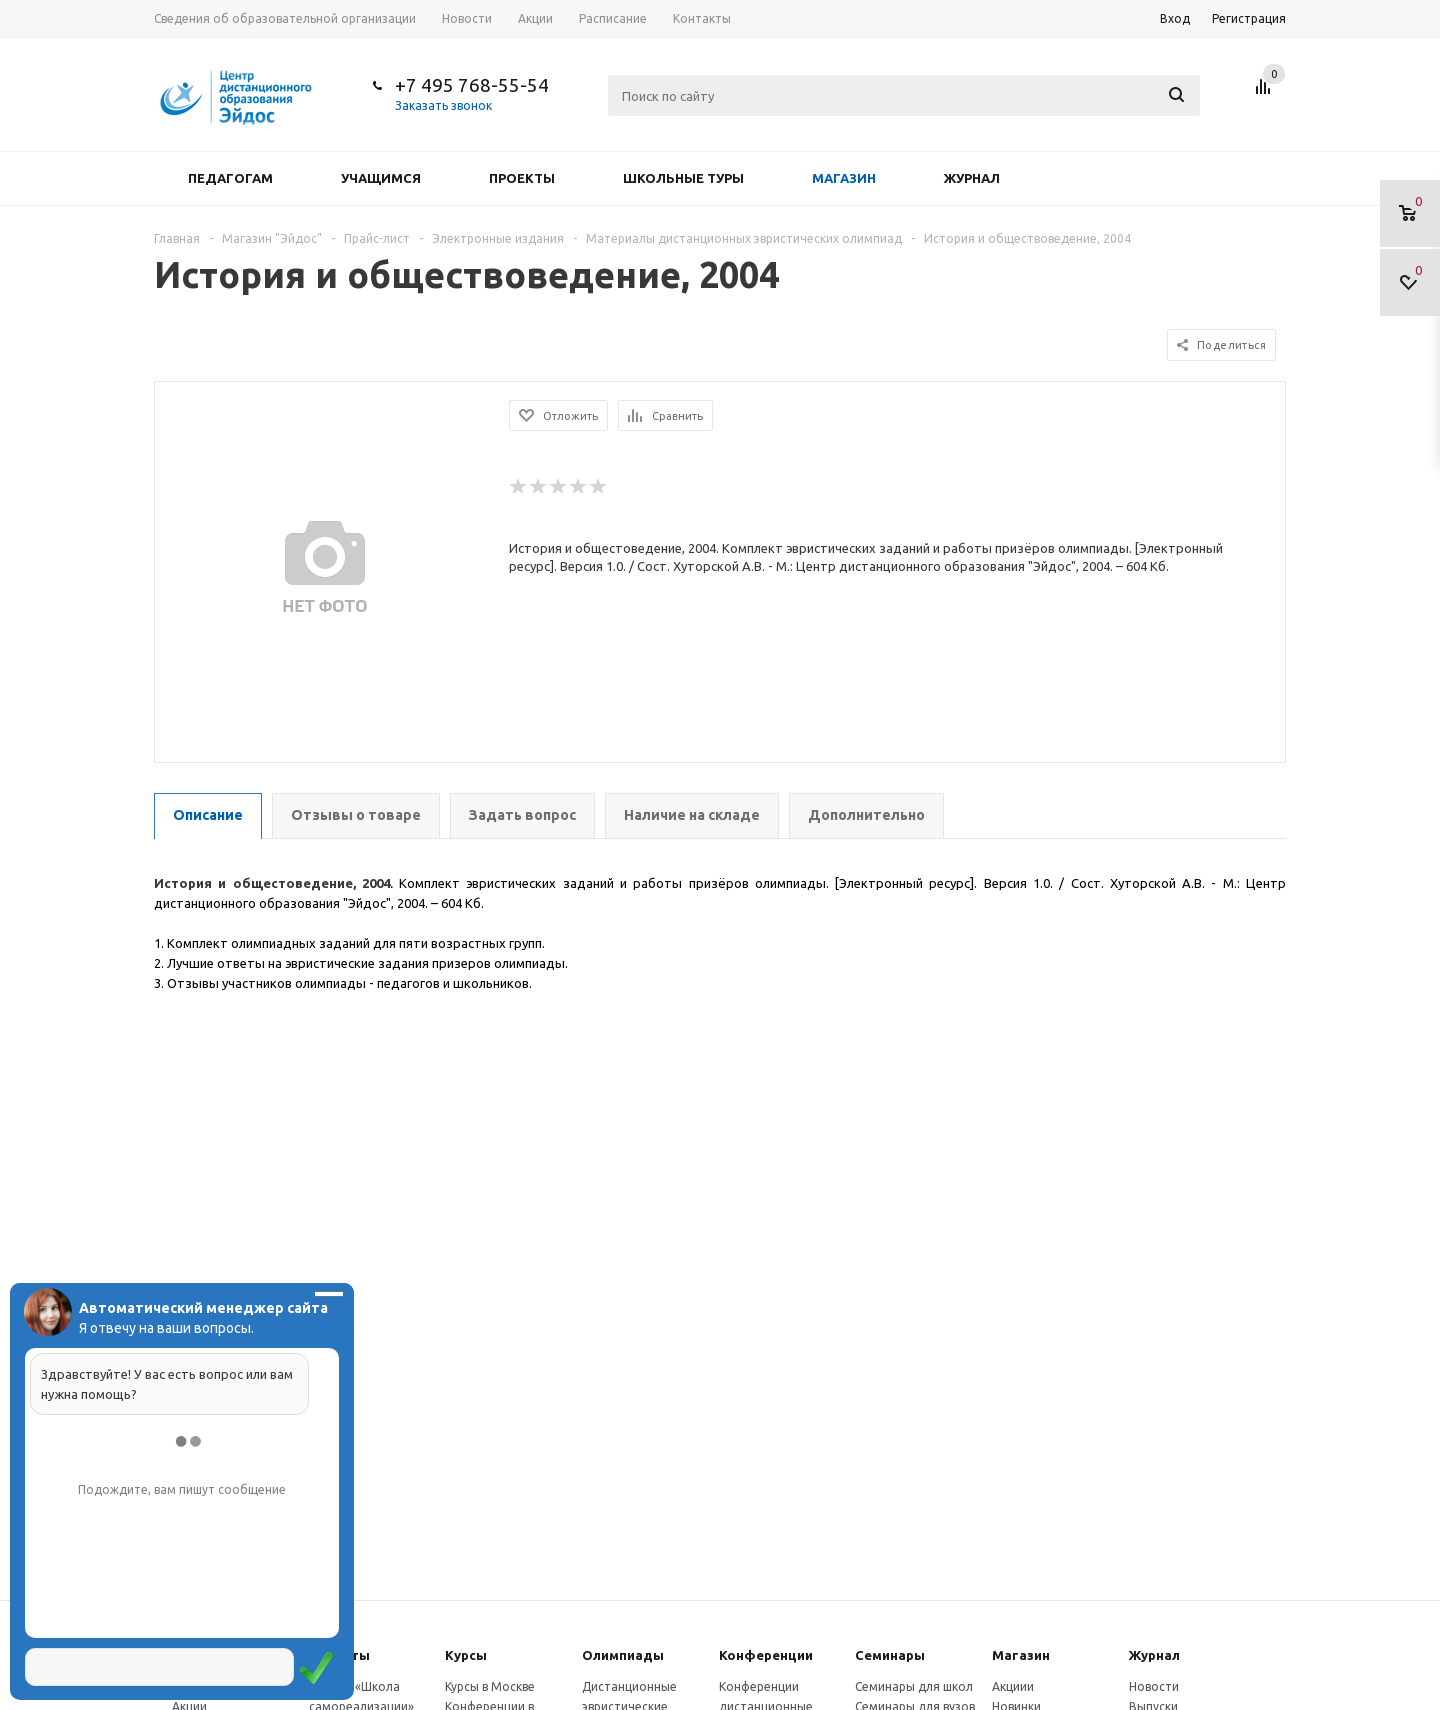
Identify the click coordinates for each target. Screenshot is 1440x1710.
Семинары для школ (914, 1686)
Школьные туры (683, 178)
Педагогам (230, 178)
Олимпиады (623, 1655)
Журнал (972, 178)
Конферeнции (766, 1655)
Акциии (1013, 1686)
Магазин (844, 178)
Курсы (466, 1655)
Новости (1154, 1686)
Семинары (890, 1655)
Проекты (522, 178)
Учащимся (381, 178)
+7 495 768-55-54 (472, 85)
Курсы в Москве (490, 1686)
